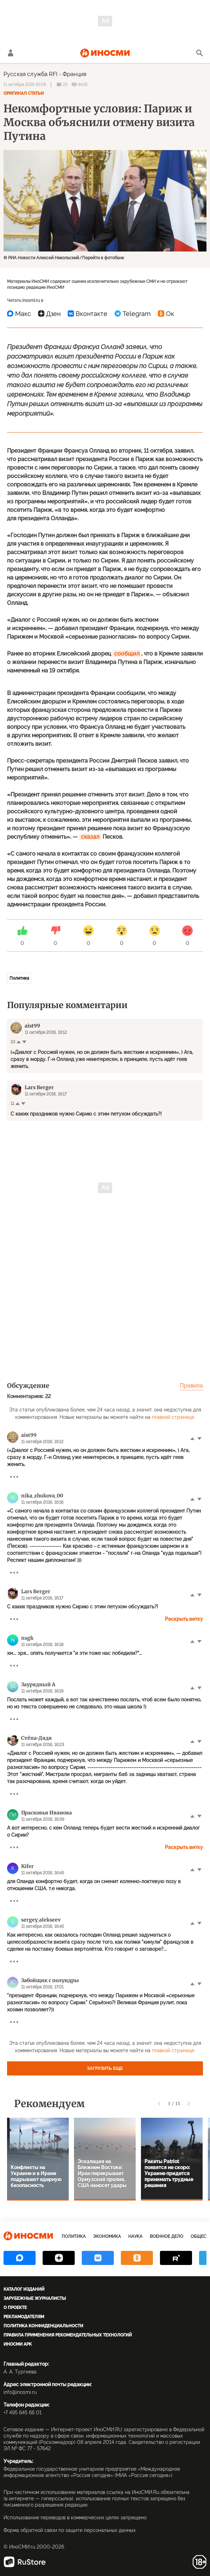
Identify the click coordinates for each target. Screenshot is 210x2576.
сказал (90, 836)
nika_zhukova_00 (42, 1495)
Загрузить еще (105, 2068)
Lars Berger (35, 1591)
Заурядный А (38, 1684)
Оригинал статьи (24, 93)
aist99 (29, 1435)
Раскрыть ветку (184, 1619)
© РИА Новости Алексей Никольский (41, 257)
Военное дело (166, 2236)
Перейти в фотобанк (103, 257)
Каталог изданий (24, 2289)
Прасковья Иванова (46, 1813)
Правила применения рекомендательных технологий (68, 2335)
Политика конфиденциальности (43, 2325)
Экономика (107, 2236)
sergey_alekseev (41, 1920)
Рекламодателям (24, 2316)
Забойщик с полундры (50, 1980)
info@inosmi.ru (20, 2392)
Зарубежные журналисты (35, 2298)
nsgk (27, 1638)
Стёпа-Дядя (36, 1738)
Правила (191, 1385)
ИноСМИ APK (18, 2344)
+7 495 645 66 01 (23, 2412)
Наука (135, 2236)
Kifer (27, 1866)
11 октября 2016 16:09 (25, 84)
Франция (74, 74)
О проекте (15, 2307)
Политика (19, 978)
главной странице (173, 1417)
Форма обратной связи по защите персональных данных (70, 2530)
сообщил (127, 653)
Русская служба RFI (30, 74)
